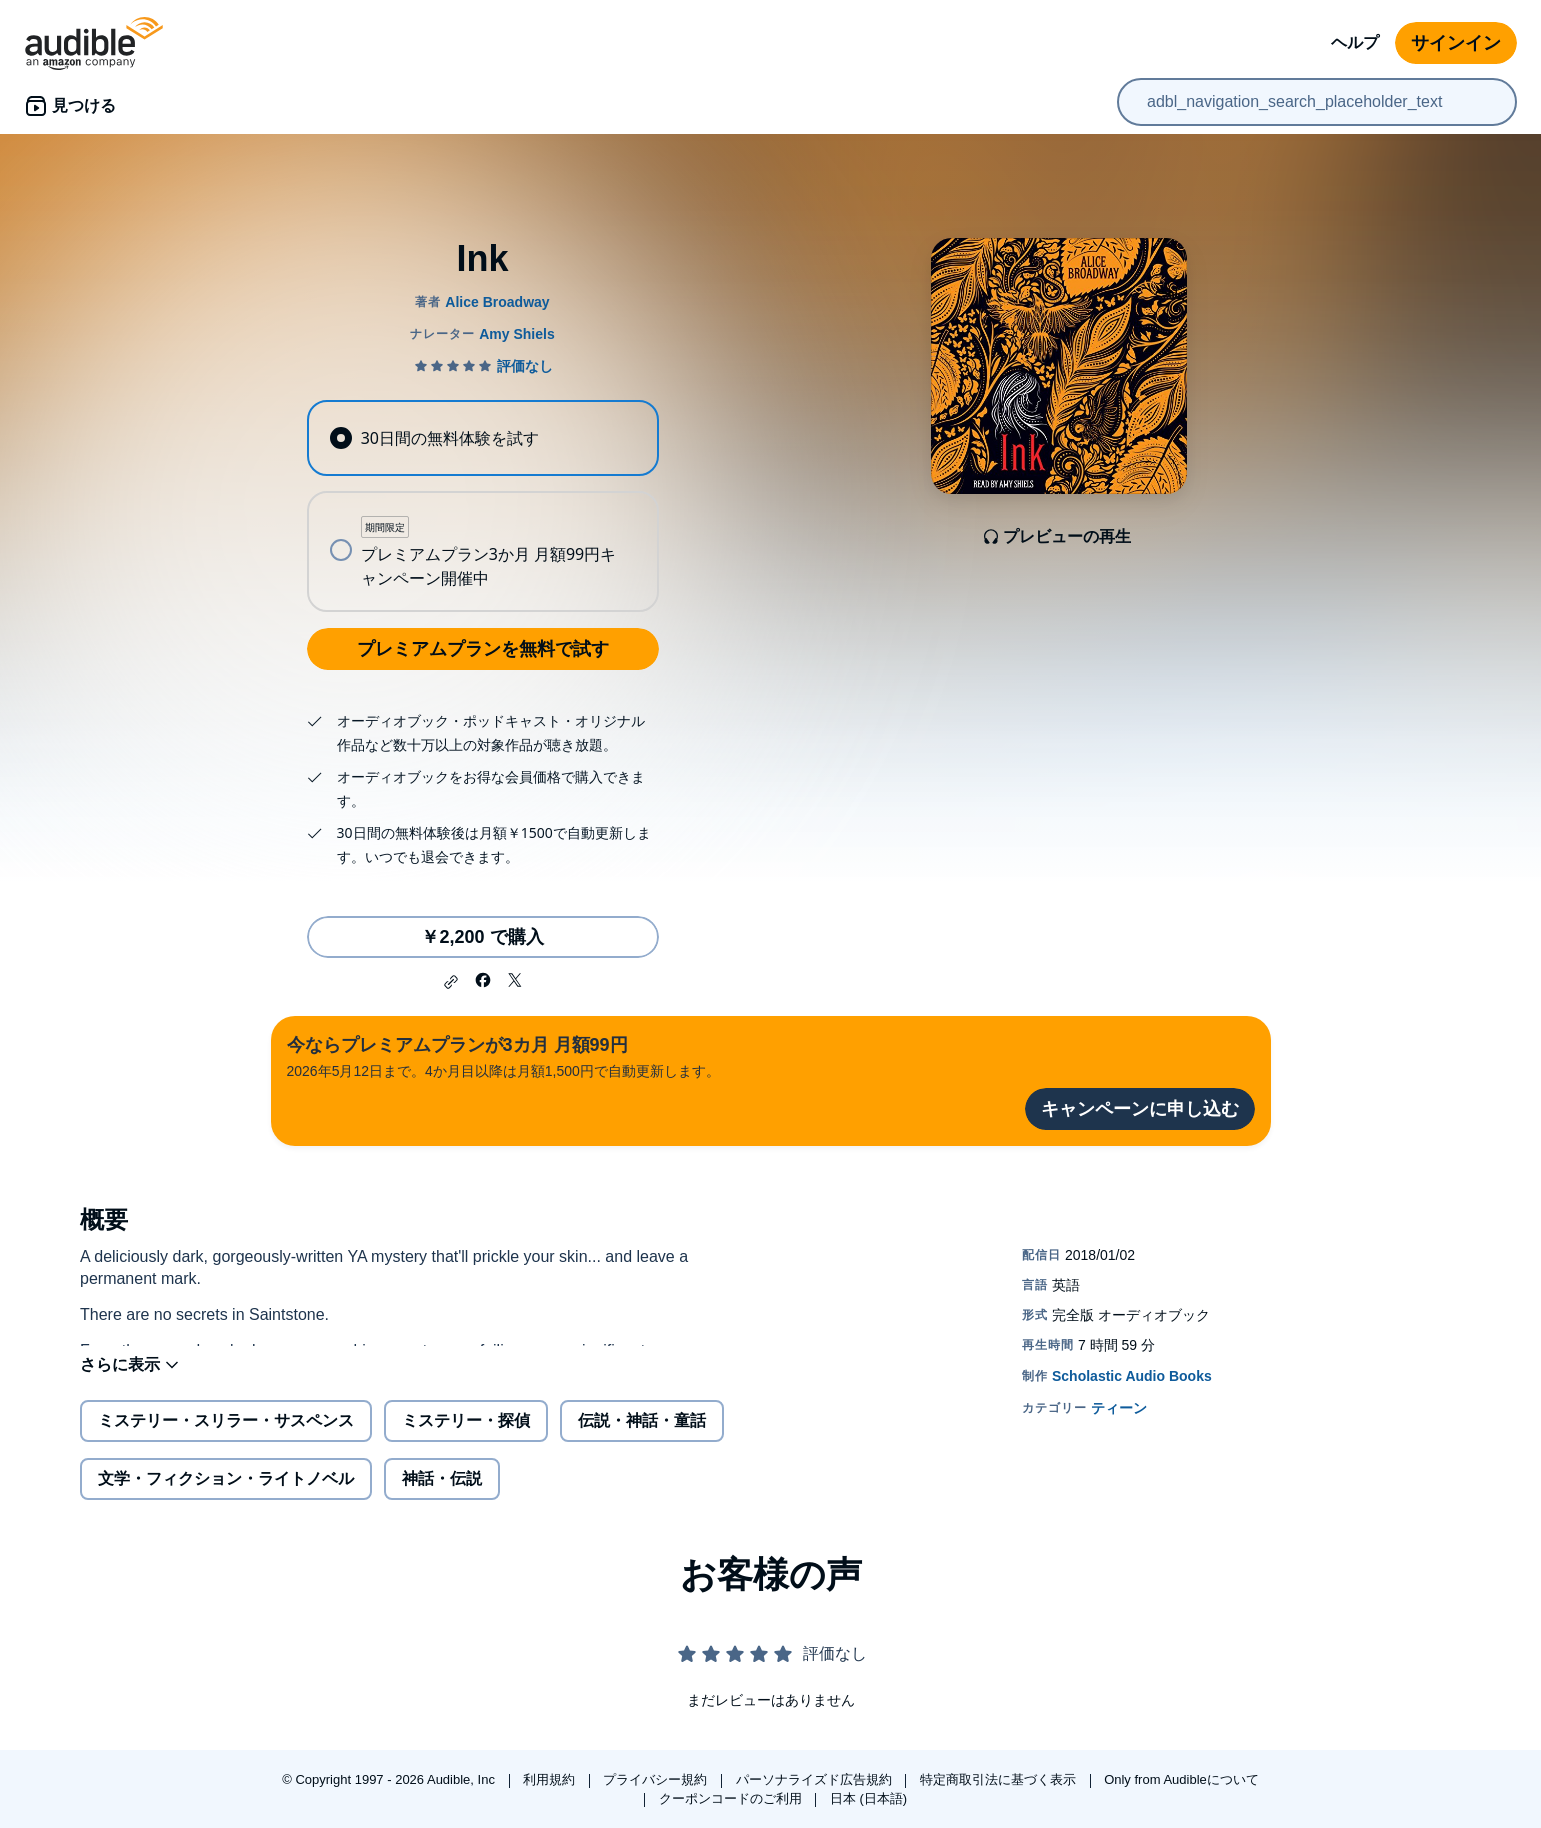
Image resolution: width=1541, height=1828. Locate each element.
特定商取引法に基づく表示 (1000, 1779)
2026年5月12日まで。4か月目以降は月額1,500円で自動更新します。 (503, 1055)
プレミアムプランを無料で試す (483, 649)
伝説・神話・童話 (642, 1436)
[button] (451, 982)
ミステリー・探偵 (466, 1436)
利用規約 (551, 1779)
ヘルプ (1355, 42)
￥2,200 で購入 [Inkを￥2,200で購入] (482, 937)
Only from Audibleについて (1181, 1779)
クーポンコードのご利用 (732, 1798)
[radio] (483, 438)
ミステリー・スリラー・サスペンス (226, 1436)
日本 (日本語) (868, 1798)
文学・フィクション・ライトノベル (226, 1494)
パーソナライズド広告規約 (816, 1779)
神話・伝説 (442, 1494)
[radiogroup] (483, 506)
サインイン (1456, 43)
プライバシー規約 (657, 1779)
